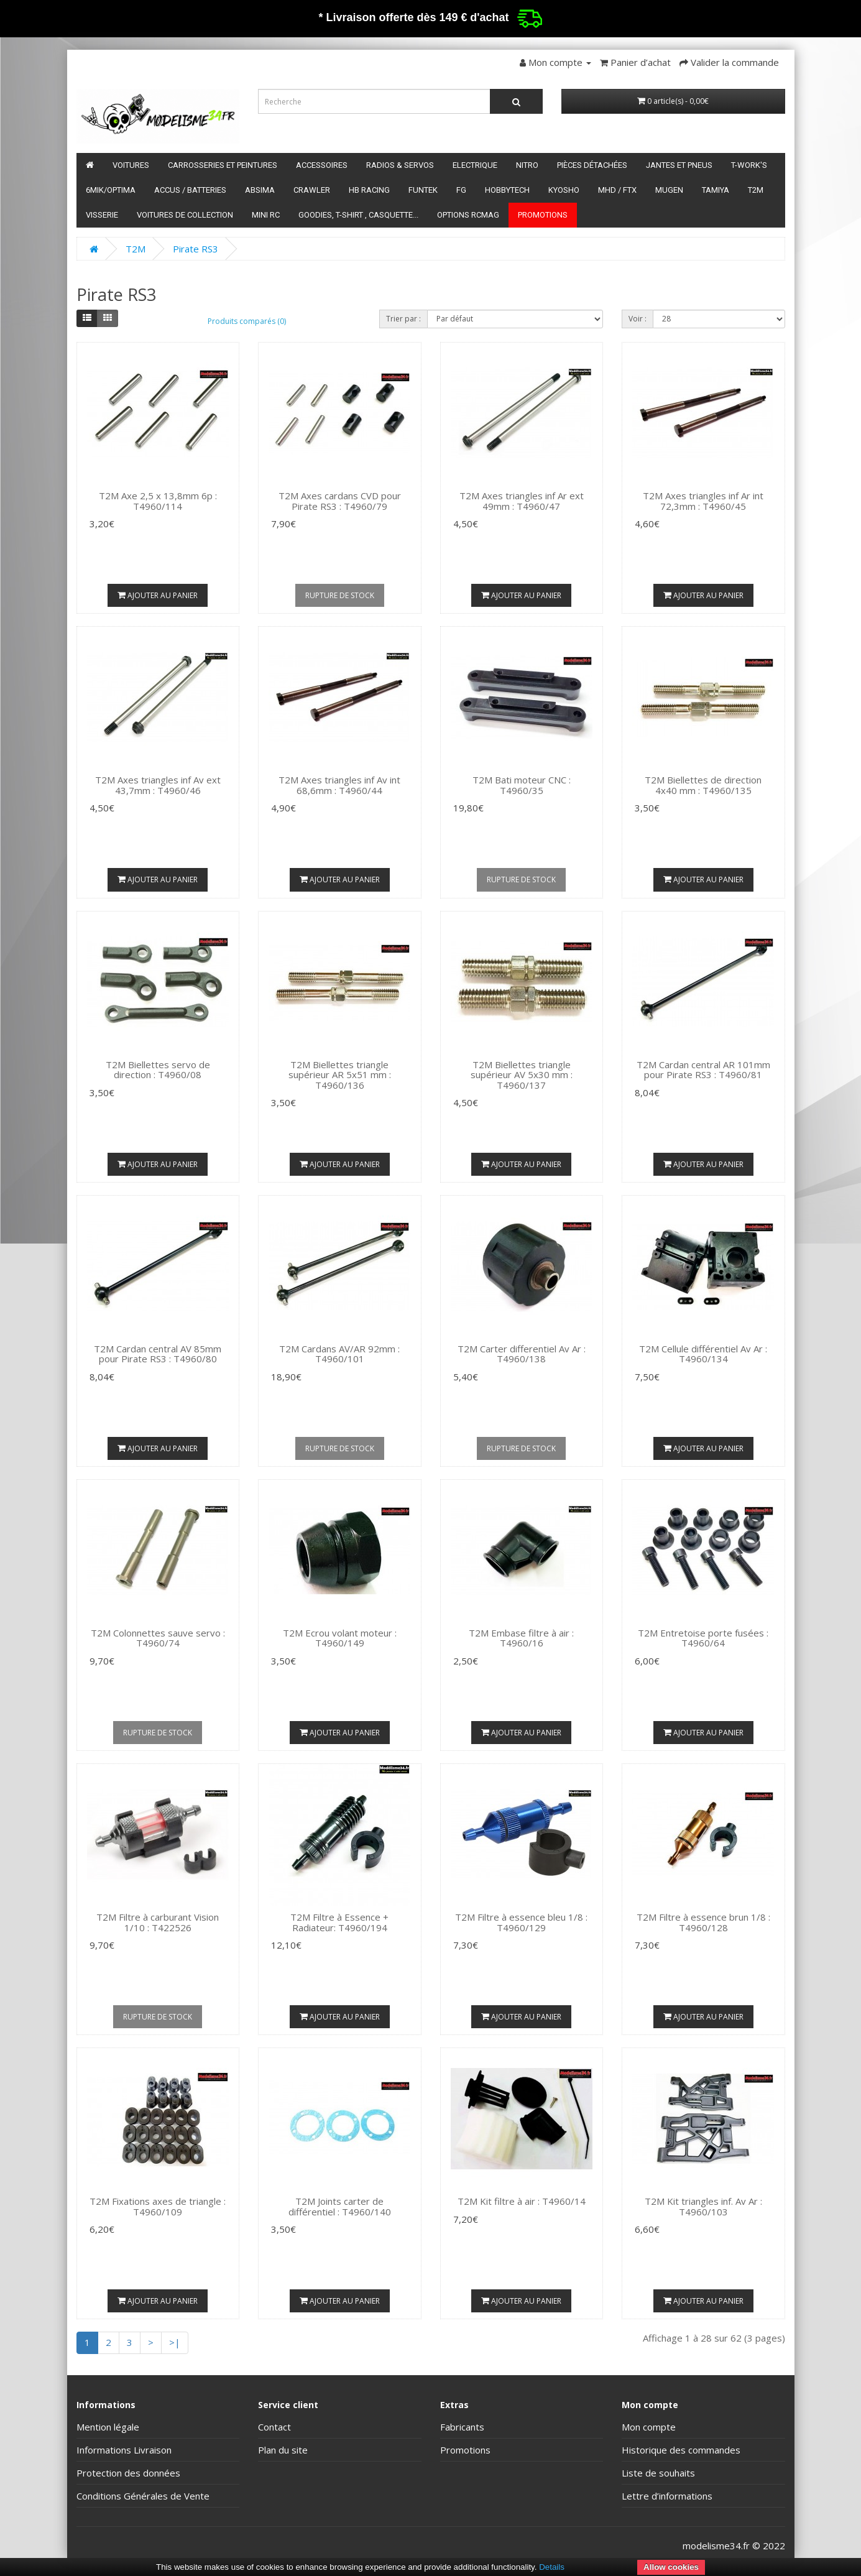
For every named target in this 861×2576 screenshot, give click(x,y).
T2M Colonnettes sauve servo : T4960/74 (158, 1638)
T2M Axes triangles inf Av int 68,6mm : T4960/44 (339, 784)
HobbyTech (507, 190)
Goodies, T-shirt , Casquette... (358, 214)
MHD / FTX (617, 190)
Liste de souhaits (658, 2473)
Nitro (527, 165)
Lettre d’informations (667, 2496)
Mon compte (649, 2427)
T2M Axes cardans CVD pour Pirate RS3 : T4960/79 (340, 500)
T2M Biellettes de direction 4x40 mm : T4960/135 (703, 784)
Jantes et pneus (679, 165)
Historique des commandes (681, 2450)
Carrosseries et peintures (222, 165)
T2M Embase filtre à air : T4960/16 (521, 1638)
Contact (274, 2427)
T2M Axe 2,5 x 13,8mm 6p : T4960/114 (158, 500)
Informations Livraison (124, 2450)
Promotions (543, 214)
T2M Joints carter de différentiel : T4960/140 (339, 2206)
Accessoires (322, 165)
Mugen (669, 190)
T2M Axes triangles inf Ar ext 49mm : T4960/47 (521, 500)
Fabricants (462, 2427)
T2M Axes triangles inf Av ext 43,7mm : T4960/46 (158, 784)
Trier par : (403, 318)
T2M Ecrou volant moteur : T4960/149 (340, 1638)
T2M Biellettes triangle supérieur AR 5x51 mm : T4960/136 (339, 1074)
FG (461, 190)
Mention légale (107, 2427)
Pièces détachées (592, 165)
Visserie (102, 214)
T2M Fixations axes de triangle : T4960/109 (158, 2206)
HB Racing (369, 190)
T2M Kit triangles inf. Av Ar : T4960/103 (703, 2206)
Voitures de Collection (185, 214)
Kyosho (563, 190)
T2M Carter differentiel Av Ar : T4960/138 (522, 1353)
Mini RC (266, 214)
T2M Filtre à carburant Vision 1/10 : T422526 (157, 1922)
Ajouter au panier (157, 595)
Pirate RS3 (195, 248)
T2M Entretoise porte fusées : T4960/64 (703, 1638)
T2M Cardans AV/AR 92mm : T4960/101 (339, 1353)
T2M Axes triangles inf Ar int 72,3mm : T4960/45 (703, 500)
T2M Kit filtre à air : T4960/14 (522, 2201)
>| (174, 2342)
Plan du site (283, 2450)
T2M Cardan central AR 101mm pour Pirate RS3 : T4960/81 (703, 1069)
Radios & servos (400, 165)
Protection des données (128, 2473)
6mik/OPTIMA (111, 190)
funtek (423, 190)
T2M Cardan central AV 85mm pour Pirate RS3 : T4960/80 (157, 1353)
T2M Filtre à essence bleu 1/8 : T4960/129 (521, 1922)
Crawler (311, 190)
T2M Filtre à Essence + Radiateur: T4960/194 (339, 1922)
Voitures (131, 165)
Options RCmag (468, 214)
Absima (260, 190)
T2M (755, 190)
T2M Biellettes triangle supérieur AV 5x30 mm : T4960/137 (522, 1074)
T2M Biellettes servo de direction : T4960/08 (158, 1069)
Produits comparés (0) (247, 321)
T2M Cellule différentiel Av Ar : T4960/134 (703, 1353)
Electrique (475, 165)
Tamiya (715, 190)
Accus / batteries (190, 190)
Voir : (637, 318)
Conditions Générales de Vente (142, 2496)
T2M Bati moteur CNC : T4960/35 (521, 784)
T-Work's (749, 165)
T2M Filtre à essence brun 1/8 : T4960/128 (703, 1922)
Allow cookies (671, 2567)
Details (551, 2567)
